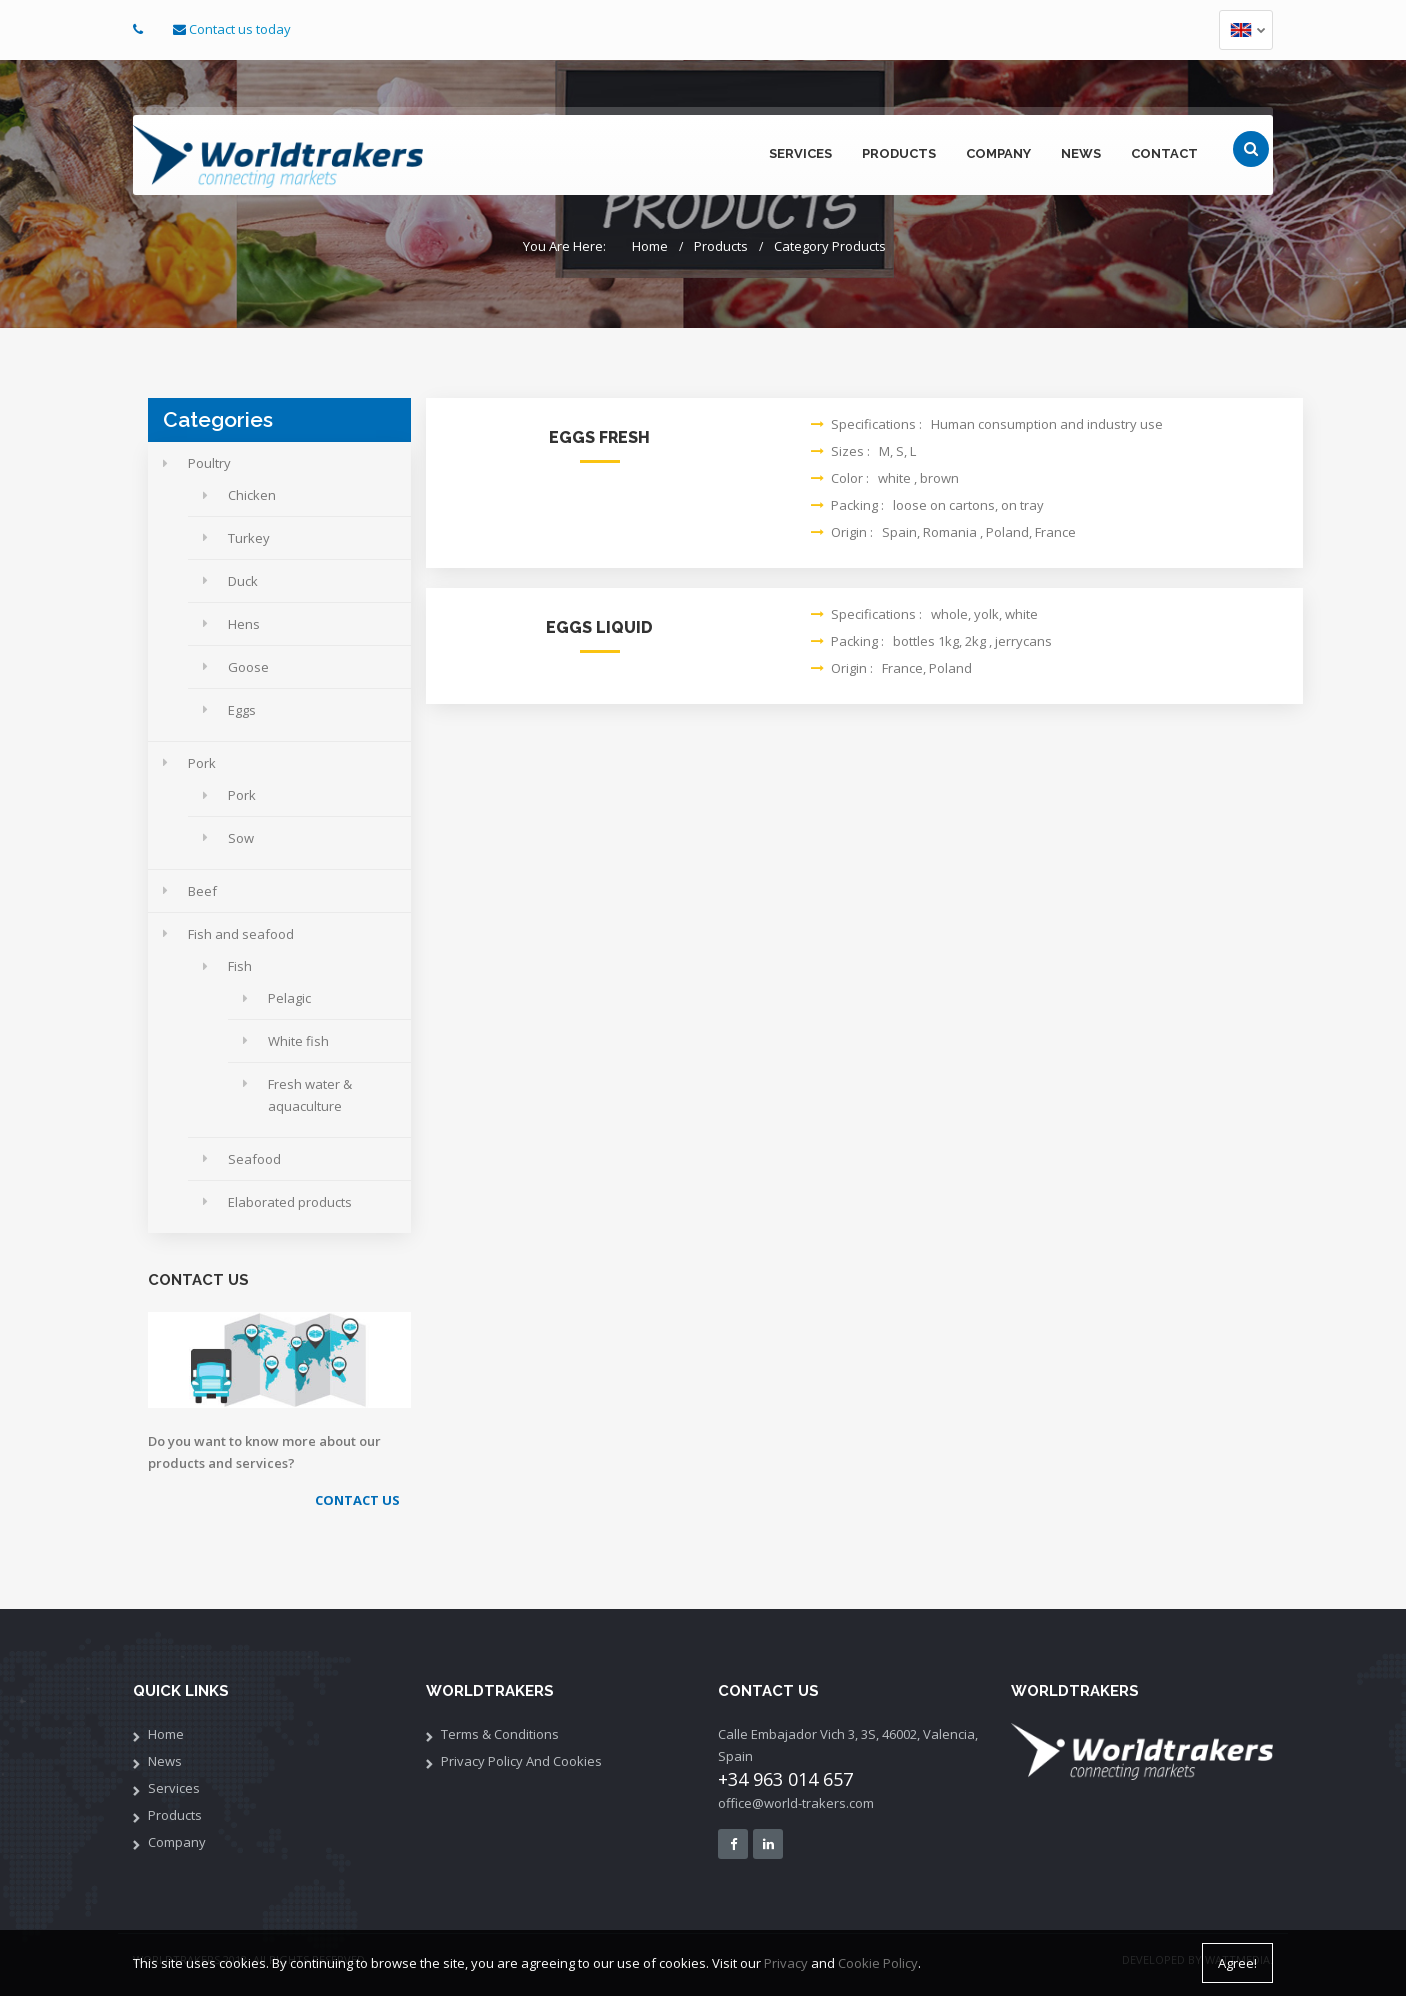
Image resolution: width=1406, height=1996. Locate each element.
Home (650, 246)
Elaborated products (290, 1202)
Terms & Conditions (500, 1734)
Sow (241, 838)
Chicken (252, 495)
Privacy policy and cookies (521, 1761)
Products (721, 246)
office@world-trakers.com (796, 1803)
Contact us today (240, 29)
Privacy (786, 1965)
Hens (244, 624)
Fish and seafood (241, 934)
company (998, 153)
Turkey (249, 538)
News (165, 1761)
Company (177, 1842)
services (800, 153)
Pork (202, 763)
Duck (243, 581)
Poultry (209, 463)
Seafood (254, 1159)
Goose (248, 667)
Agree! (1237, 1965)
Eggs (242, 710)
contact (1164, 153)
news (1081, 153)
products (899, 153)
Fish (240, 966)
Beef (202, 891)
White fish (298, 1041)
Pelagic (289, 998)
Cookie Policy (878, 1965)
